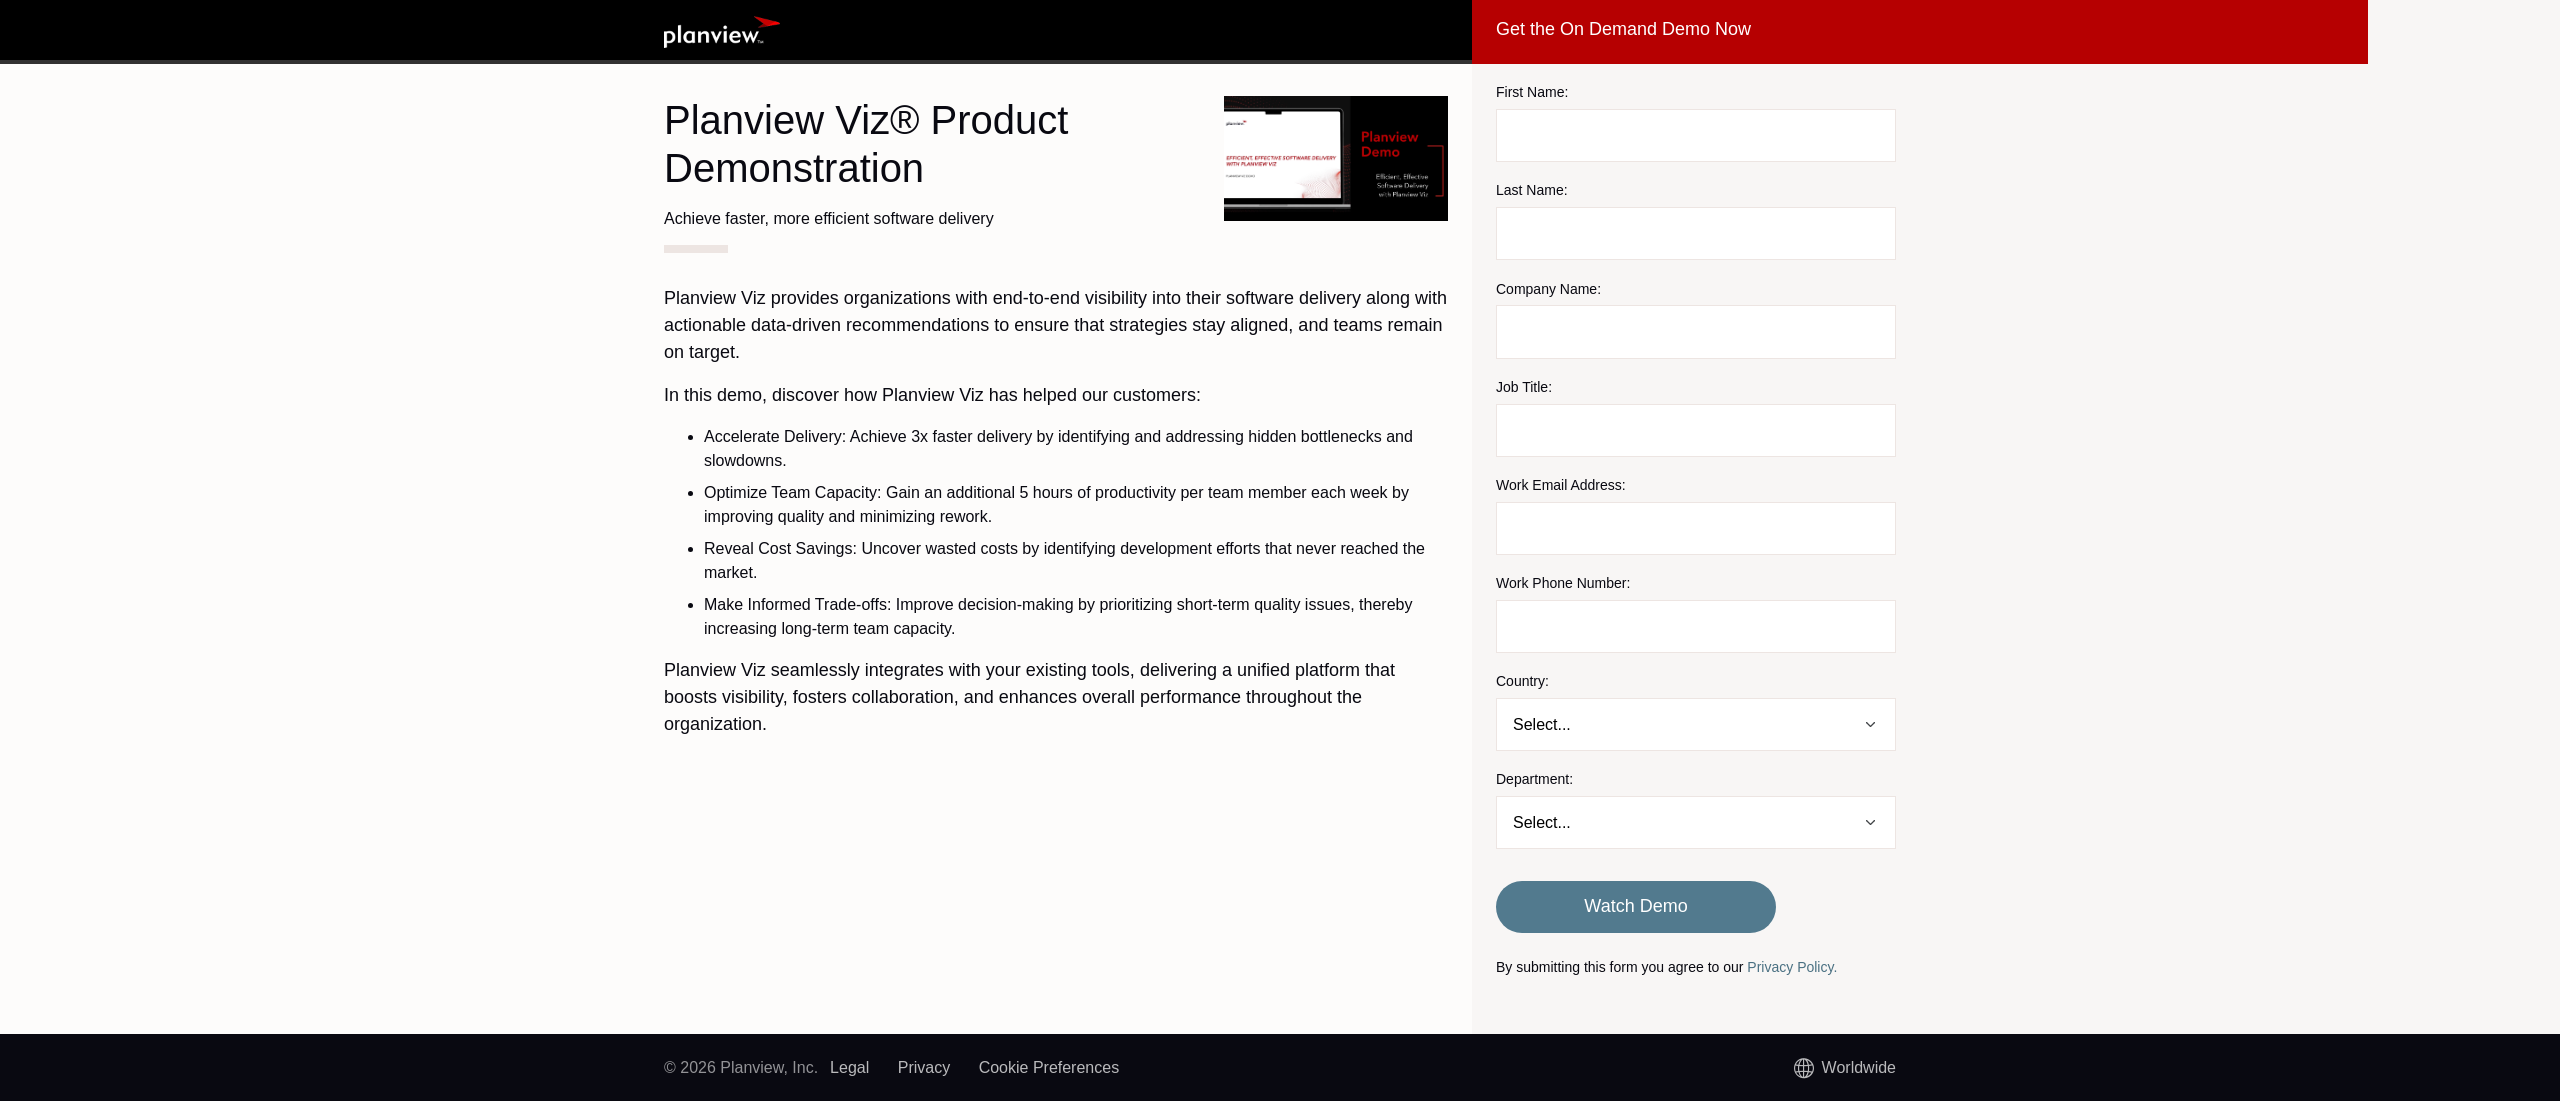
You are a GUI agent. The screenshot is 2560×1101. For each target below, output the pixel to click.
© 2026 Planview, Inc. (741, 1067)
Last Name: (1532, 190)
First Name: (1532, 92)
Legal (849, 1067)
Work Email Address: (1561, 485)
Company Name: (1548, 289)
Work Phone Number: (1563, 583)
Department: (1534, 779)
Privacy (924, 1067)
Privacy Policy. (1792, 967)
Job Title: (1524, 387)
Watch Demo (1635, 906)
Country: (1522, 681)
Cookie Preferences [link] (1049, 1067)
